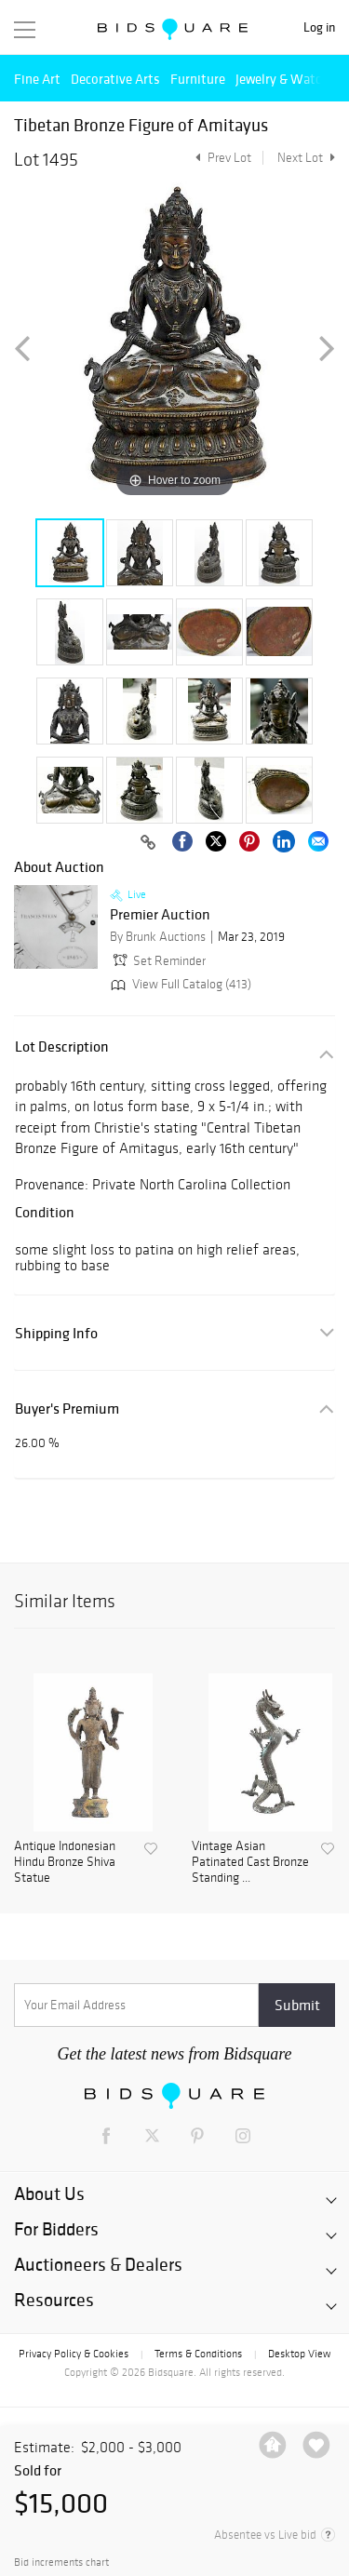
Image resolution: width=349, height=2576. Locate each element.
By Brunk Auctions (158, 937)
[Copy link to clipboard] (148, 843)
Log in (319, 27)
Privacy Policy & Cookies (73, 2353)
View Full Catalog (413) (179, 984)
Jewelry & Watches (288, 78)
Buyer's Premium (67, 1408)
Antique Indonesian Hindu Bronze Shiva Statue (64, 1862)
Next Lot (306, 158)
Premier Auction (160, 914)
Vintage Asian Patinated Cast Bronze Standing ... (250, 1862)
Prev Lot (221, 158)
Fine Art (37, 78)
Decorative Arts (115, 78)
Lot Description (62, 1046)
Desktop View (299, 2353)
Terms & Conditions (198, 2353)
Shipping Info (56, 1333)
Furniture (197, 78)
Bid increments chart (61, 2562)
